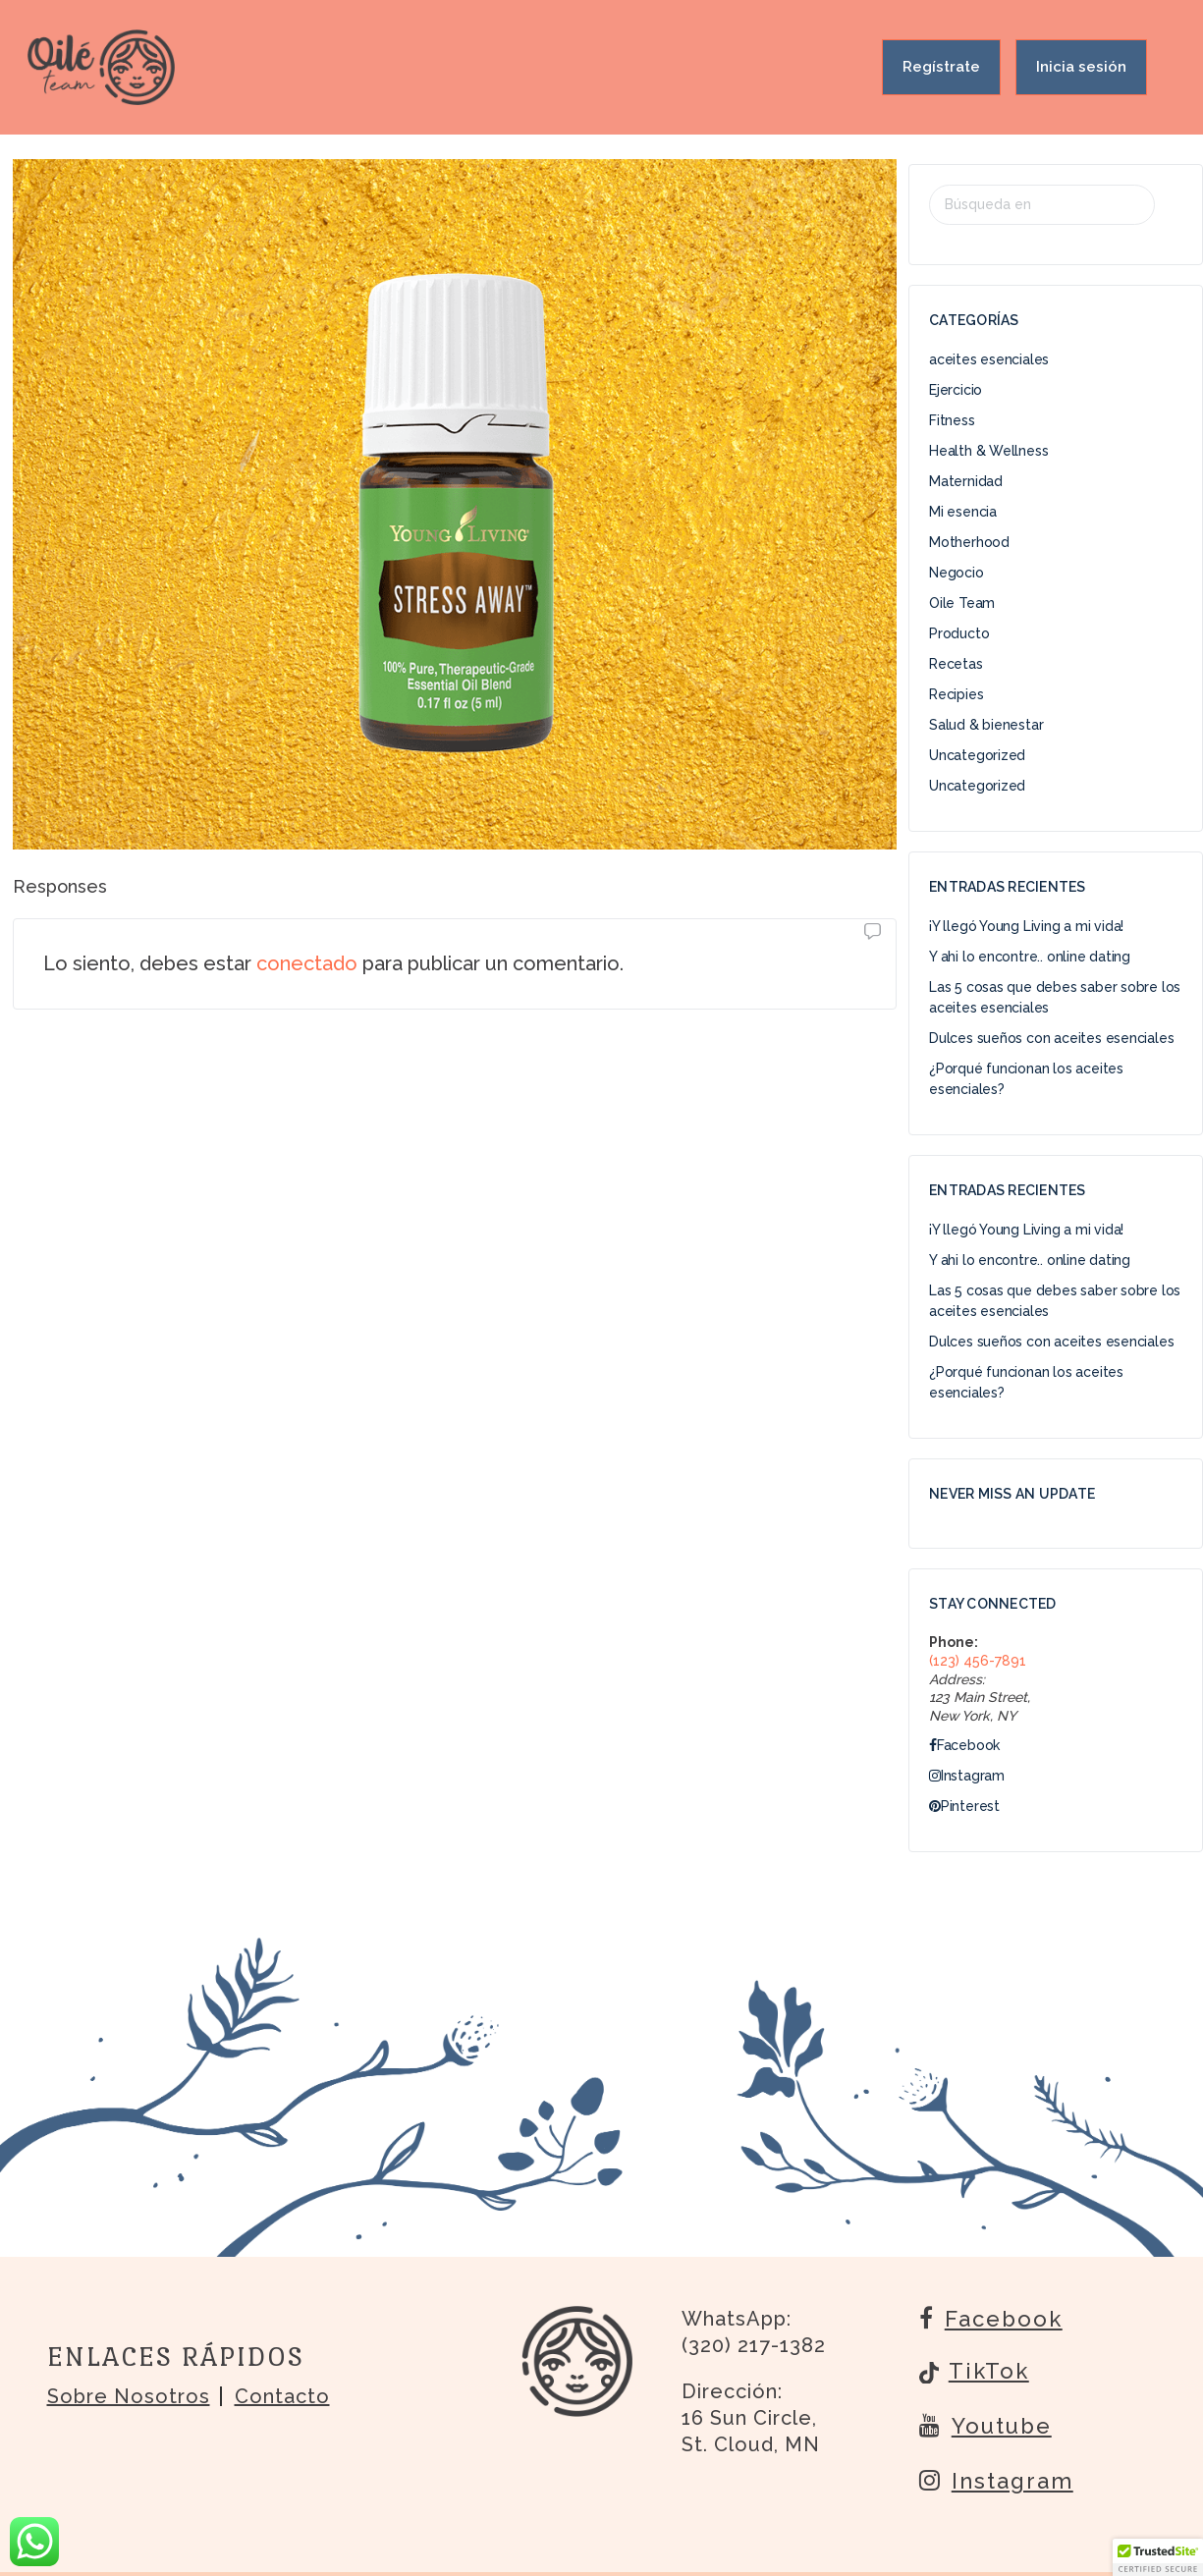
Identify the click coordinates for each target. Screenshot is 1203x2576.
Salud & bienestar (986, 725)
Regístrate (941, 67)
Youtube (985, 2425)
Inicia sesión (1081, 67)
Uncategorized (977, 755)
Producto (959, 633)
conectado (306, 963)
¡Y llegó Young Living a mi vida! (1026, 926)
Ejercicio (955, 390)
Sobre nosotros (128, 2396)
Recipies (956, 694)
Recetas (956, 664)
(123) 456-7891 (977, 1661)
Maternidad (966, 481)
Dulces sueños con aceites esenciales (1051, 1038)
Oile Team (962, 603)
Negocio (956, 572)
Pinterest (964, 1806)
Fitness (952, 420)
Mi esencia (963, 512)
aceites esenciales (989, 359)
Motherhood (969, 542)
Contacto (282, 2396)
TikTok (974, 2372)
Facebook (964, 1745)
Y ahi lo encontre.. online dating (1029, 956)
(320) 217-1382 (754, 2345)
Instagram (967, 1775)
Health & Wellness (988, 451)
